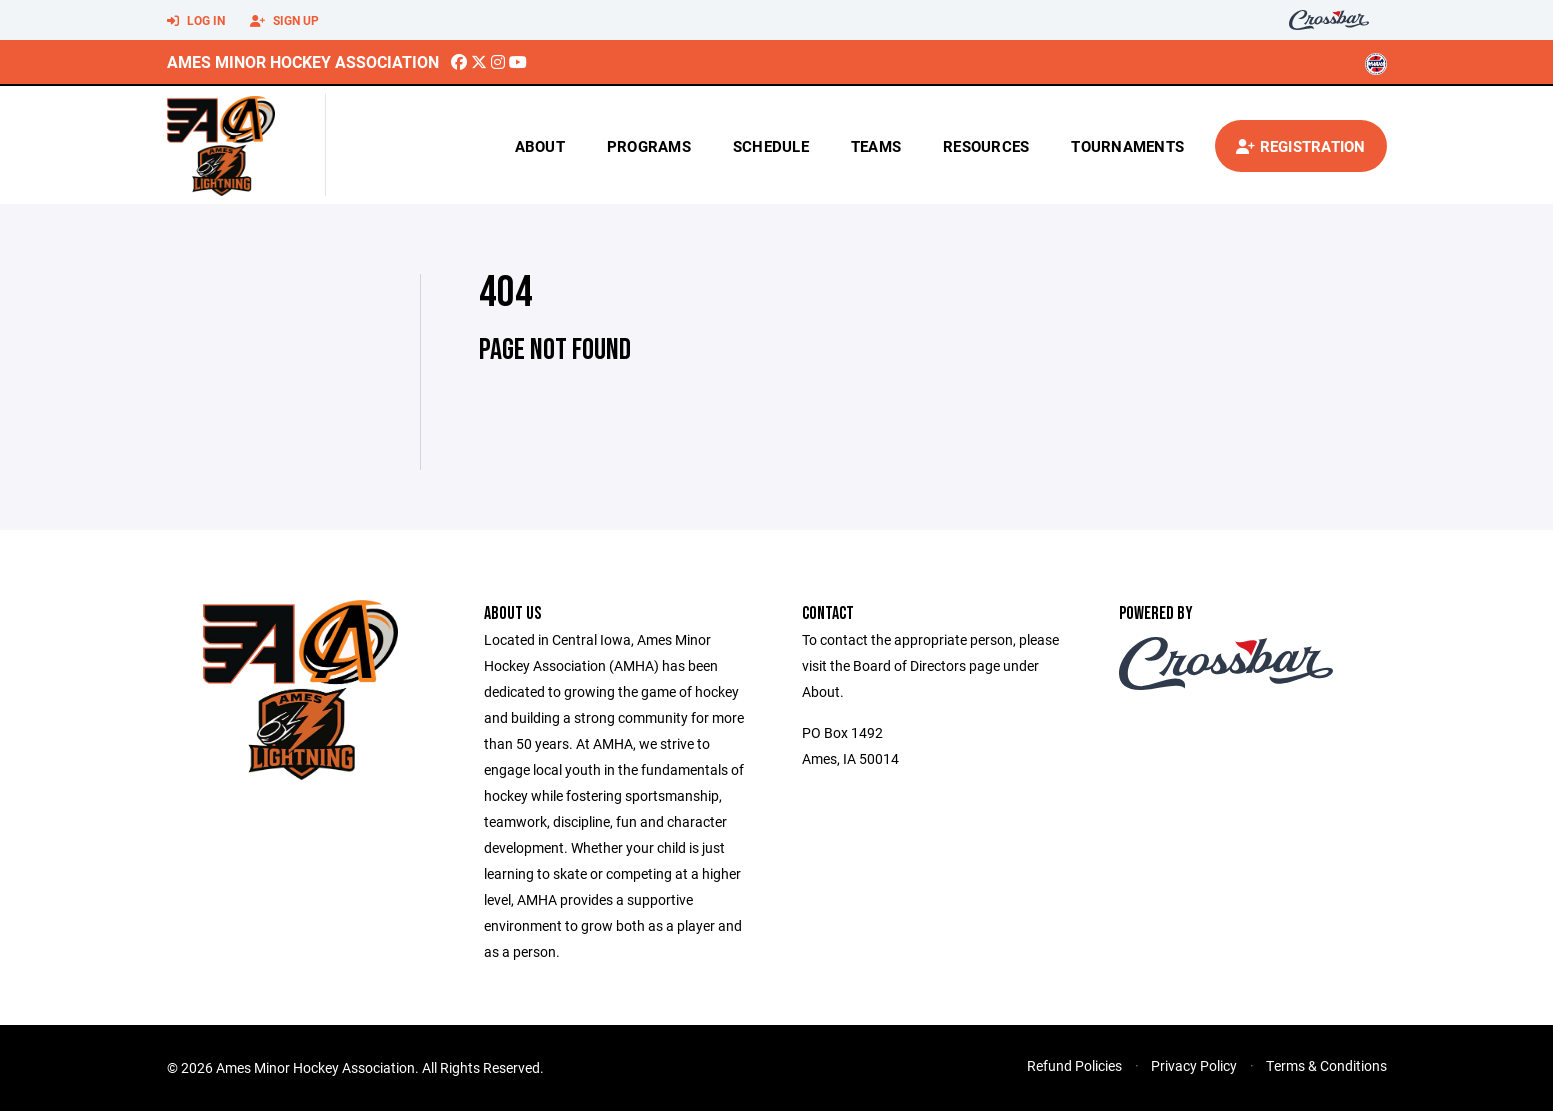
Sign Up (284, 21)
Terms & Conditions (1326, 1065)
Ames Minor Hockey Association (303, 61)
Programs (649, 146)
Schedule (771, 146)
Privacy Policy (1194, 1065)
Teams (876, 146)
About (540, 146)
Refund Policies (1074, 1065)
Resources (986, 146)
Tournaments (1127, 146)
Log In (196, 21)
